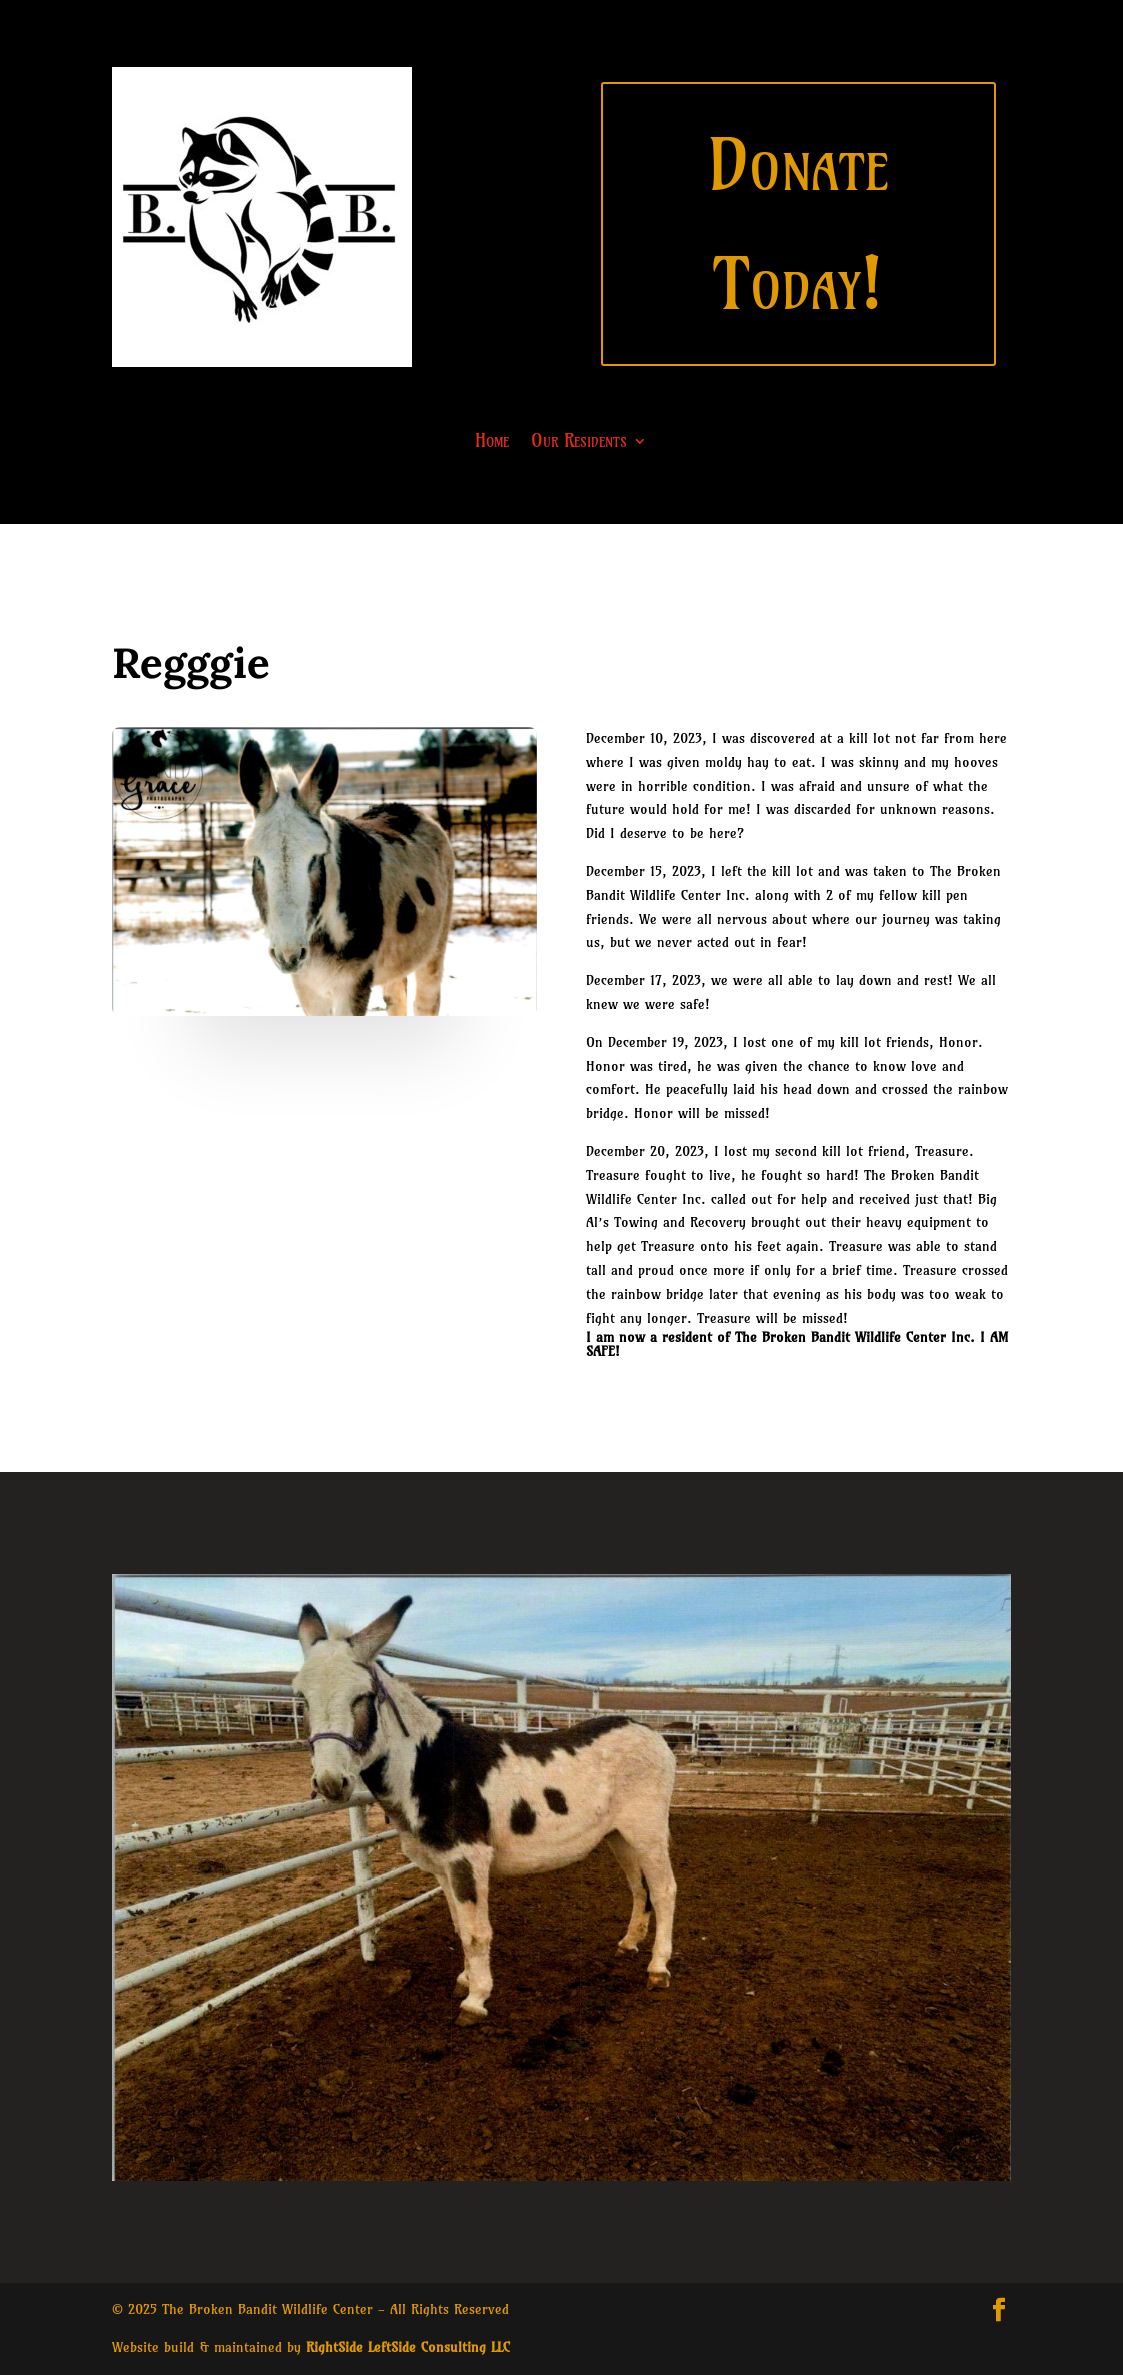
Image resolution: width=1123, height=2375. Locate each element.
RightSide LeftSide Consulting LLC (408, 2347)
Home (492, 443)
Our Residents (579, 443)
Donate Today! (798, 224)
